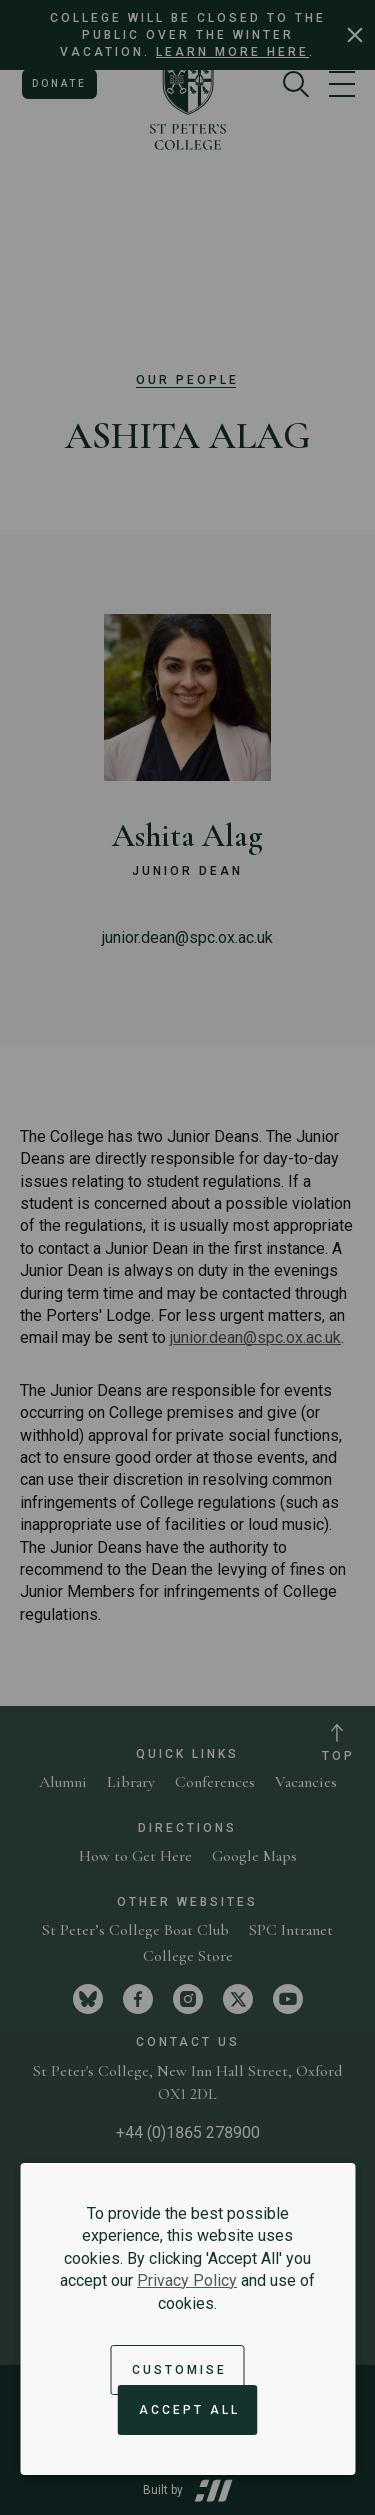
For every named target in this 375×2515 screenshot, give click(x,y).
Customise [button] (179, 2370)
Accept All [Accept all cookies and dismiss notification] (189, 2410)
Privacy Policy (187, 2280)
